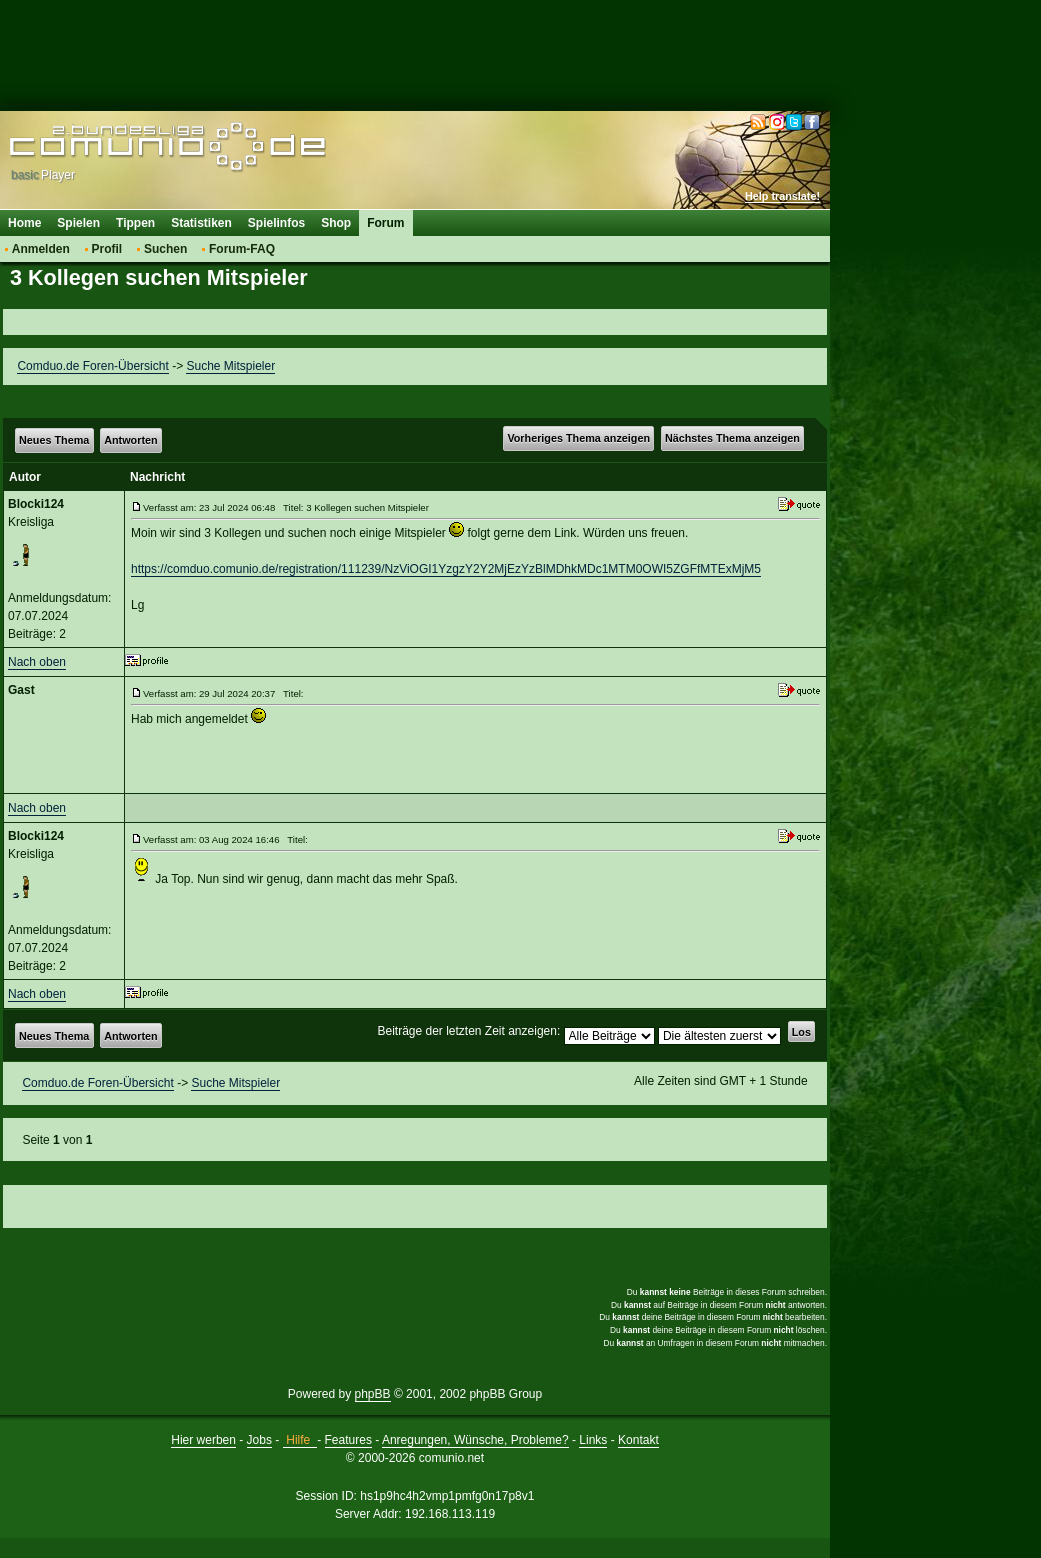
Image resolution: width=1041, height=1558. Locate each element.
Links (593, 1440)
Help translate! (782, 196)
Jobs (259, 1440)
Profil (107, 249)
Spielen (78, 223)
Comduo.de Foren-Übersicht (92, 366)
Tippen (135, 223)
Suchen (165, 249)
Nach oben (37, 662)
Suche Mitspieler (230, 366)
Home (24, 223)
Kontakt (638, 1440)
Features (348, 1440)
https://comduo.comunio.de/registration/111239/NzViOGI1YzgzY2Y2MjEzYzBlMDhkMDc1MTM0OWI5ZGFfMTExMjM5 (446, 569)
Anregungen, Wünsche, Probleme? (475, 1440)
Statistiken (201, 223)
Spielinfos (276, 223)
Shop (336, 223)
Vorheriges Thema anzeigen (578, 438)
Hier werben (203, 1440)
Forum (385, 223)
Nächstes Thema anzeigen (732, 438)
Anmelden (41, 249)
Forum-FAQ (242, 249)
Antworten (130, 440)
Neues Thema (54, 440)
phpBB (373, 1394)
